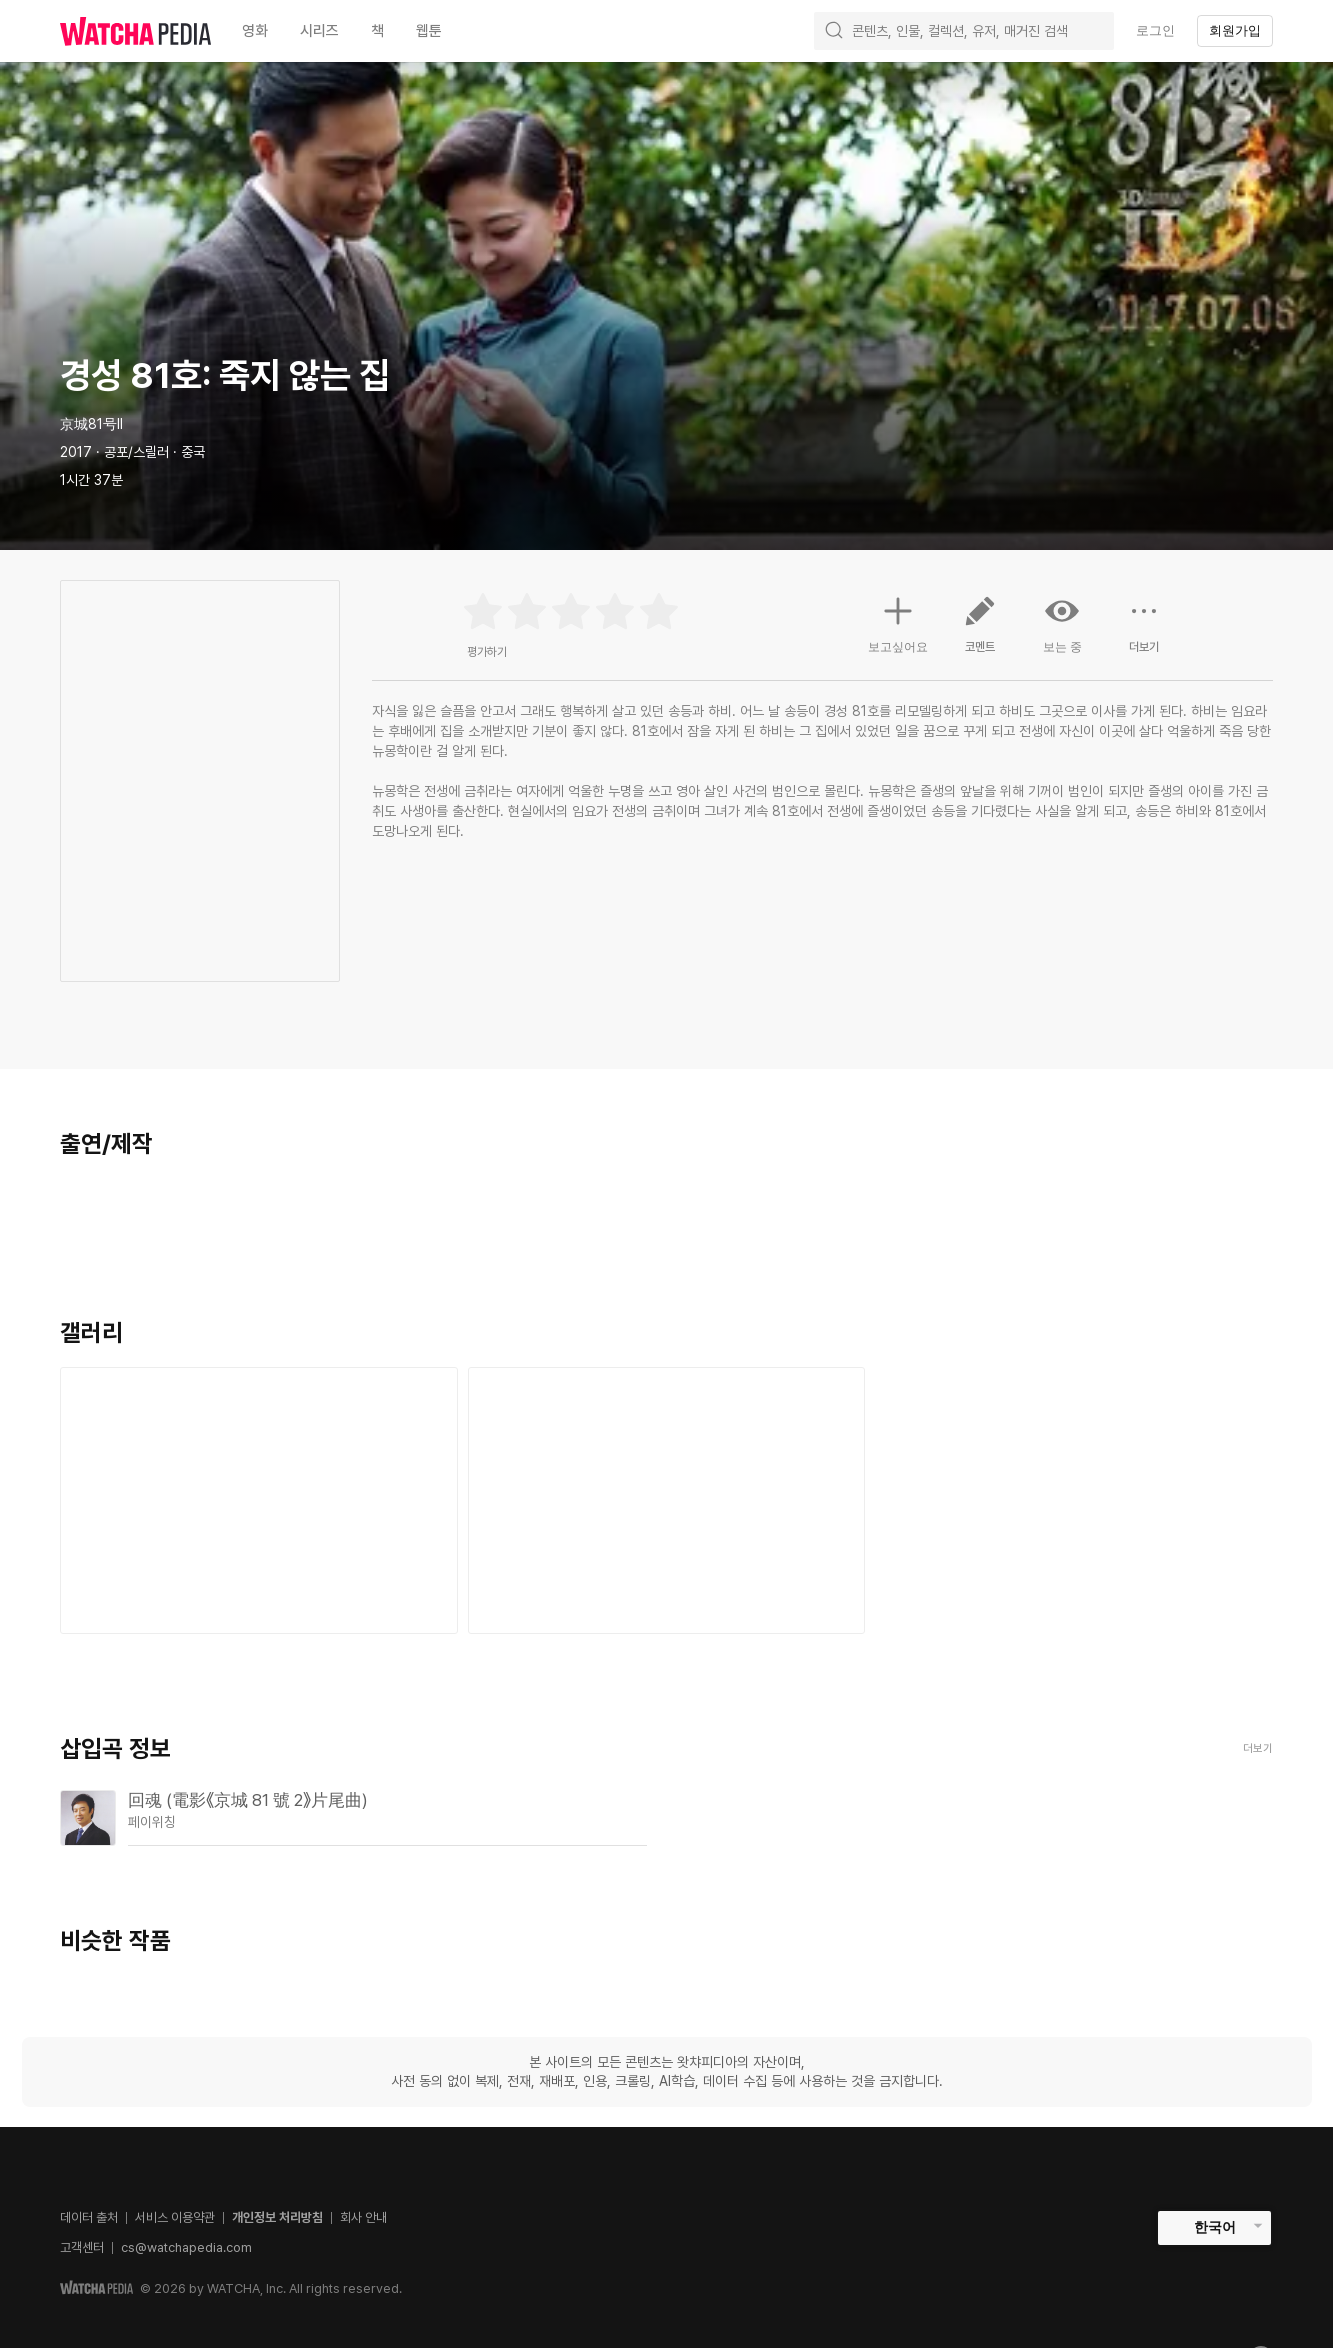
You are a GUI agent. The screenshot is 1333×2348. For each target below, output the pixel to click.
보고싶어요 (898, 622)
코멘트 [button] (980, 632)
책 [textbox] (377, 31)
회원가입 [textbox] (1235, 30)
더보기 (1258, 1748)
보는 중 (1062, 624)
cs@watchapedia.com (186, 2247)
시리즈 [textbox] (319, 31)
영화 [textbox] (255, 31)
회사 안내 (363, 2217)
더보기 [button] (1144, 632)
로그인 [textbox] (1155, 30)
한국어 (1215, 2227)
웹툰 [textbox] (429, 31)
